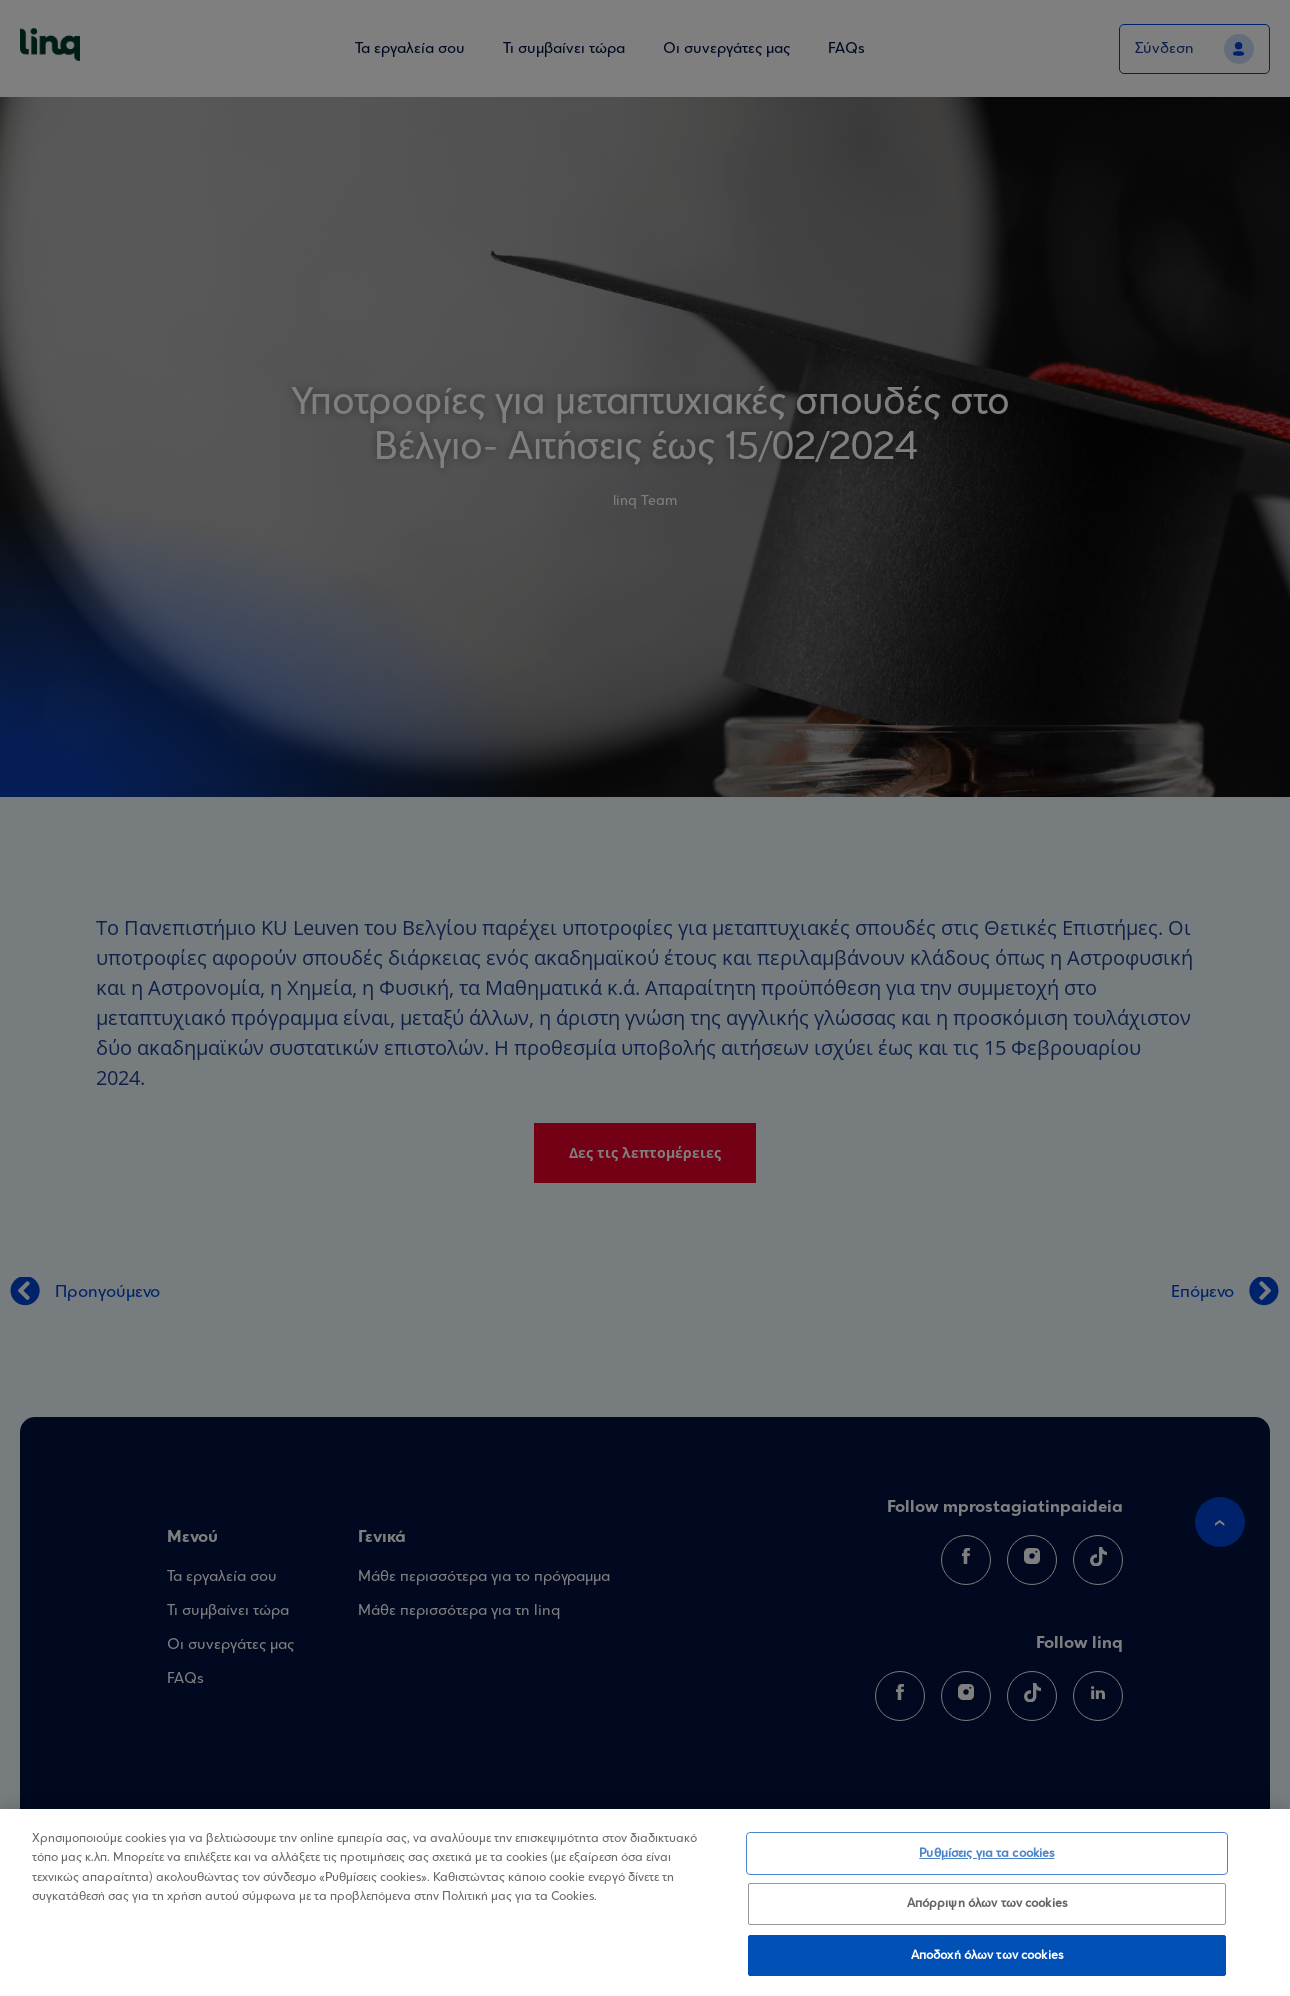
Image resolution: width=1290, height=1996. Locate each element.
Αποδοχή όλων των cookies (987, 1967)
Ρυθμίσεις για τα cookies (986, 1865)
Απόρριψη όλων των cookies (987, 1916)
